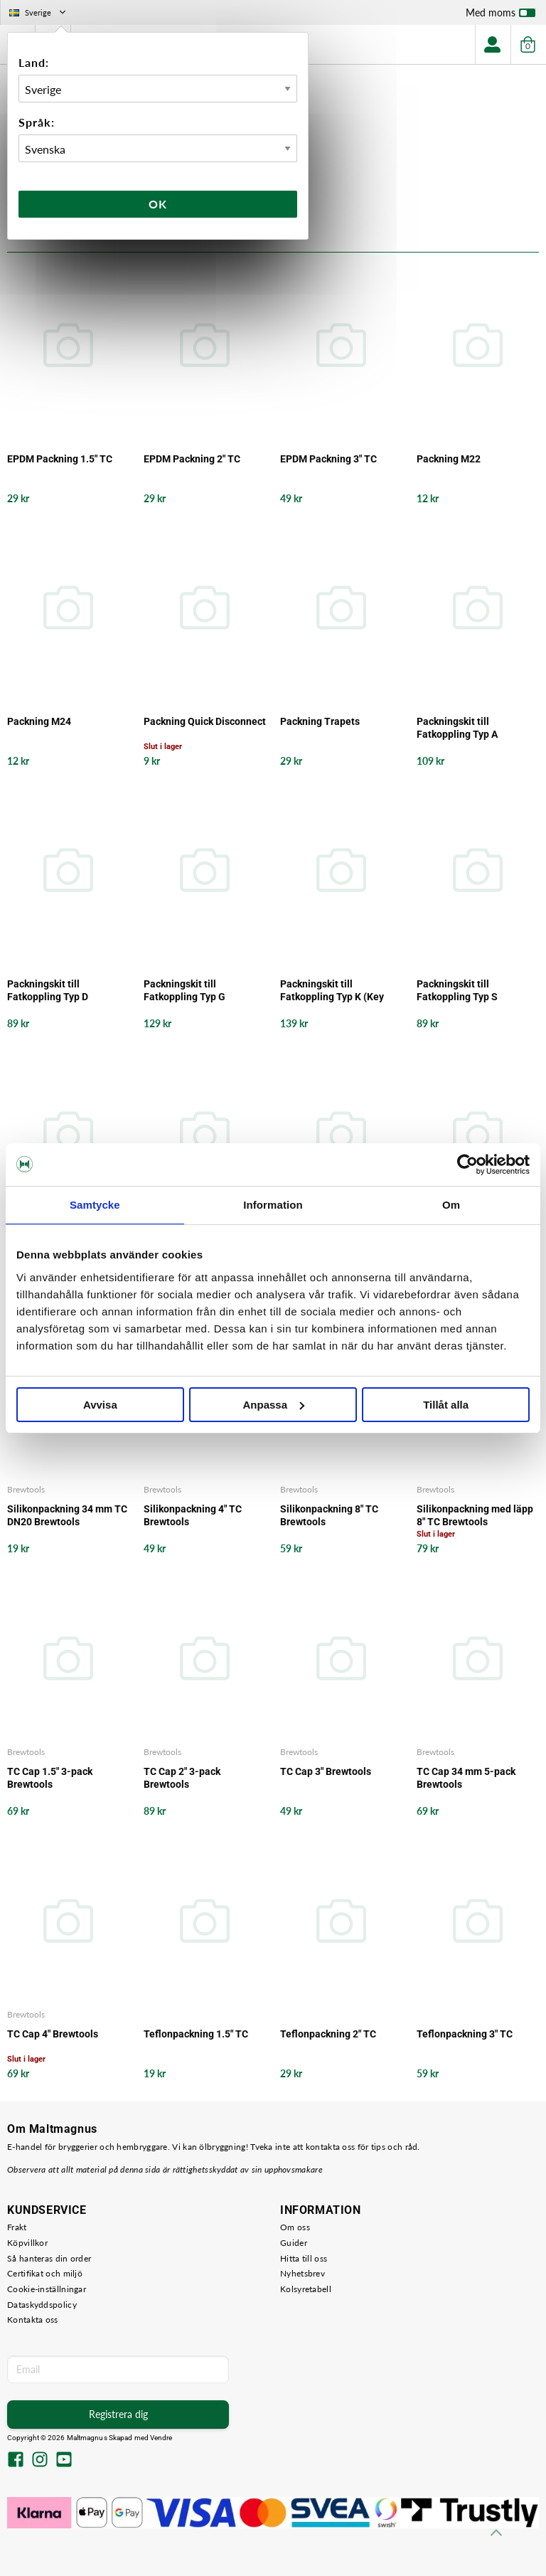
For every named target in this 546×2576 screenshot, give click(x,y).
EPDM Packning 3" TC (328, 459)
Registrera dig (118, 2414)
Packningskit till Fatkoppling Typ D (47, 990)
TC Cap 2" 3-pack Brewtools (182, 1778)
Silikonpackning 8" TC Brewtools (329, 1515)
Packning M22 (449, 459)
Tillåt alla (446, 1405)
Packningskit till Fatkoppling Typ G (184, 990)
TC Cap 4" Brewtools (52, 2034)
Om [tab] (451, 1205)
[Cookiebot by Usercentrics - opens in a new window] (467, 1164)
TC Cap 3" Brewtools (325, 1771)
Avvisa (100, 1405)
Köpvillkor (27, 2242)
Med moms (500, 15)
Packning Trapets (320, 721)
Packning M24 (39, 721)
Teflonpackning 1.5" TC (196, 2034)
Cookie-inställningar (46, 2289)
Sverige (38, 12)
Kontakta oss (32, 2319)
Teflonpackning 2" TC (328, 2034)
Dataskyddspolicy (42, 2304)
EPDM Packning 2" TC (192, 459)
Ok (158, 204)
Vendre (161, 2438)
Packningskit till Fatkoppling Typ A (457, 728)
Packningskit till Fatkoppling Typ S (457, 990)
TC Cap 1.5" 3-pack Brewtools (49, 1778)
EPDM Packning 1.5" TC (59, 459)
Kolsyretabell (305, 2289)
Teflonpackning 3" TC (465, 2034)
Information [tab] (273, 1205)
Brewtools (26, 1489)
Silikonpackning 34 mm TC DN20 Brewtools (67, 1515)
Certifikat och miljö (44, 2273)
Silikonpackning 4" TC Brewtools (193, 1515)
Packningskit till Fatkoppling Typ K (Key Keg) (332, 990)
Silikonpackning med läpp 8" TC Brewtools (475, 1515)
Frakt (17, 2227)
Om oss (295, 2227)
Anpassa (273, 1405)
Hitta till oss (303, 2258)
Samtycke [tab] (95, 1205)
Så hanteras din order (49, 2258)
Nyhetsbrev (302, 2273)
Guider (293, 2242)
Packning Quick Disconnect (205, 721)
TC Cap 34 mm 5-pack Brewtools (466, 1778)
